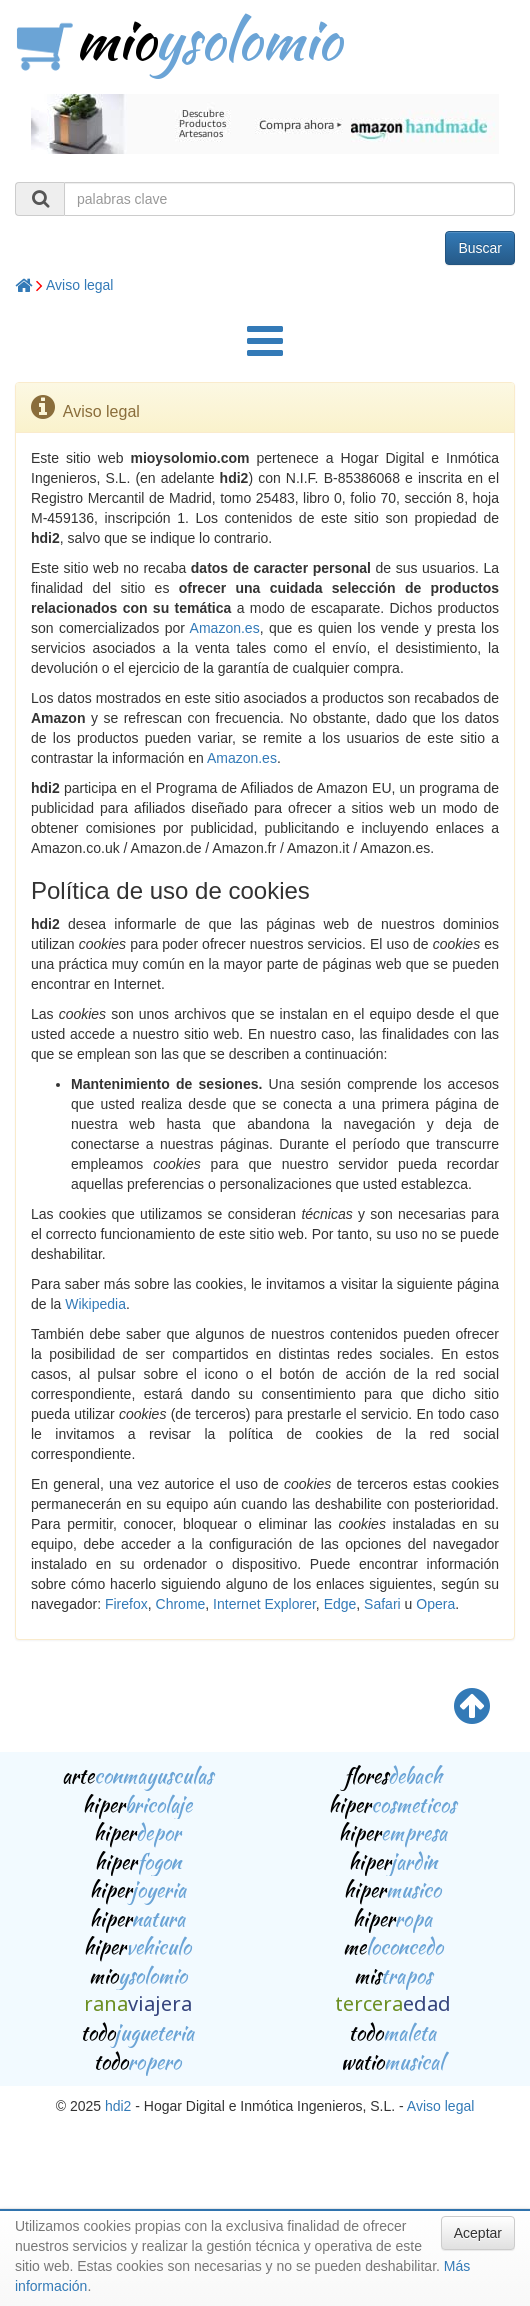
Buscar (480, 248)
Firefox (126, 1604)
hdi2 (118, 2106)
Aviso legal (79, 285)
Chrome (181, 1604)
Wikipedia (95, 1304)
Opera (435, 1604)
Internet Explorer (264, 1604)
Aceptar (478, 2233)
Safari (382, 1604)
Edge (340, 1604)
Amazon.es (225, 628)
